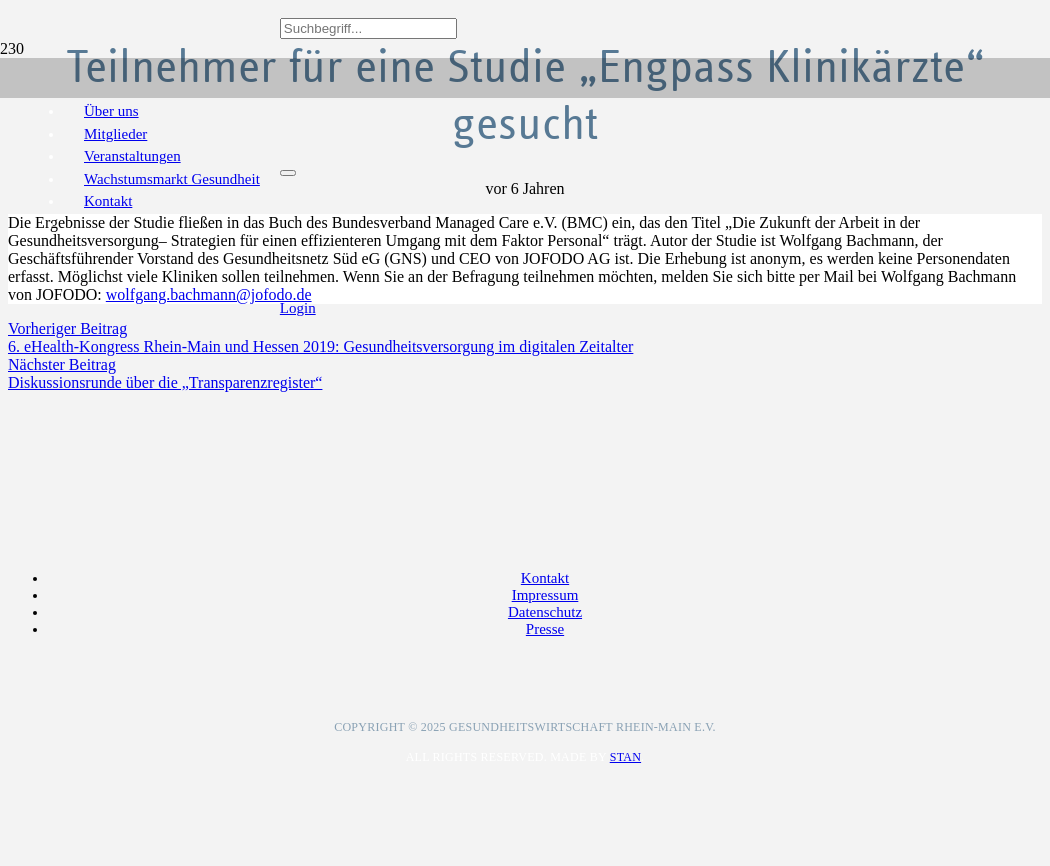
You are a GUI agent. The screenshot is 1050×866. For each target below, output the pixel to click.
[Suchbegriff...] (368, 28)
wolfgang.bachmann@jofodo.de (209, 294)
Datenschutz (545, 612)
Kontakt (545, 578)
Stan (625, 757)
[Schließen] (288, 173)
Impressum (545, 595)
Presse (545, 629)
